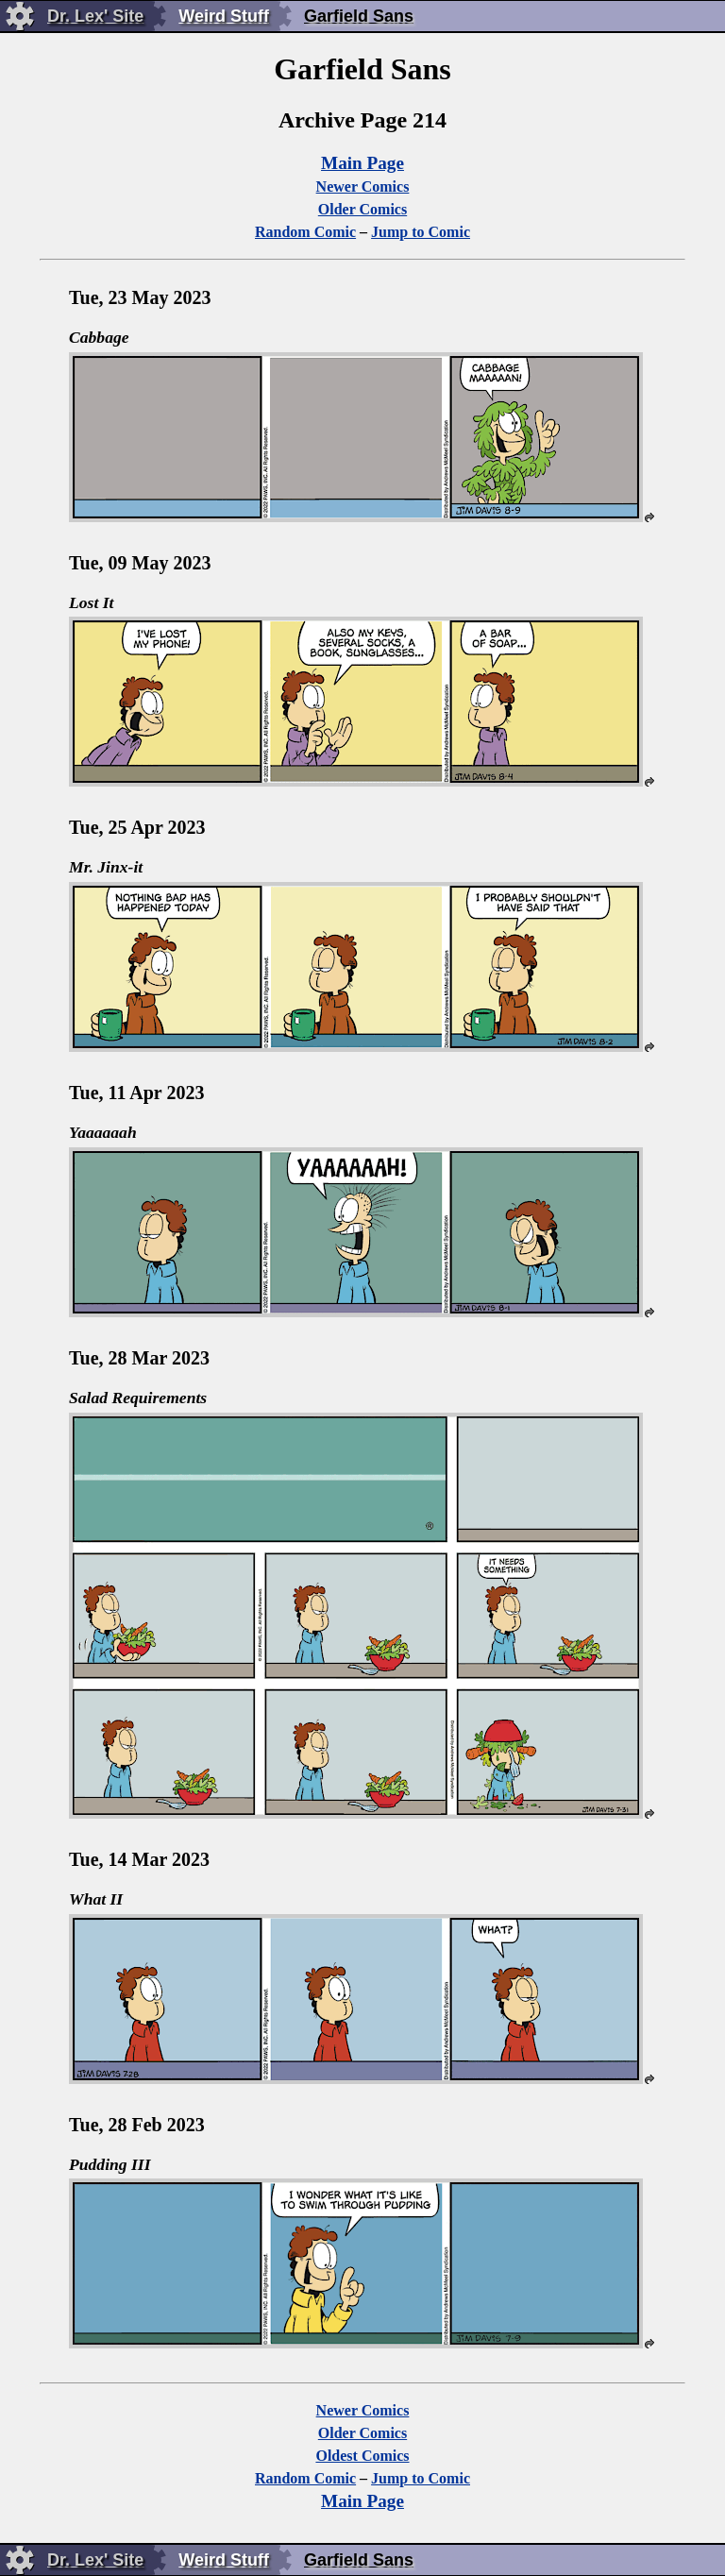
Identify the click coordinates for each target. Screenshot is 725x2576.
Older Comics (362, 209)
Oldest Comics (362, 2456)
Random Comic (305, 232)
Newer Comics (363, 186)
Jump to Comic (420, 232)
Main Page (362, 163)
